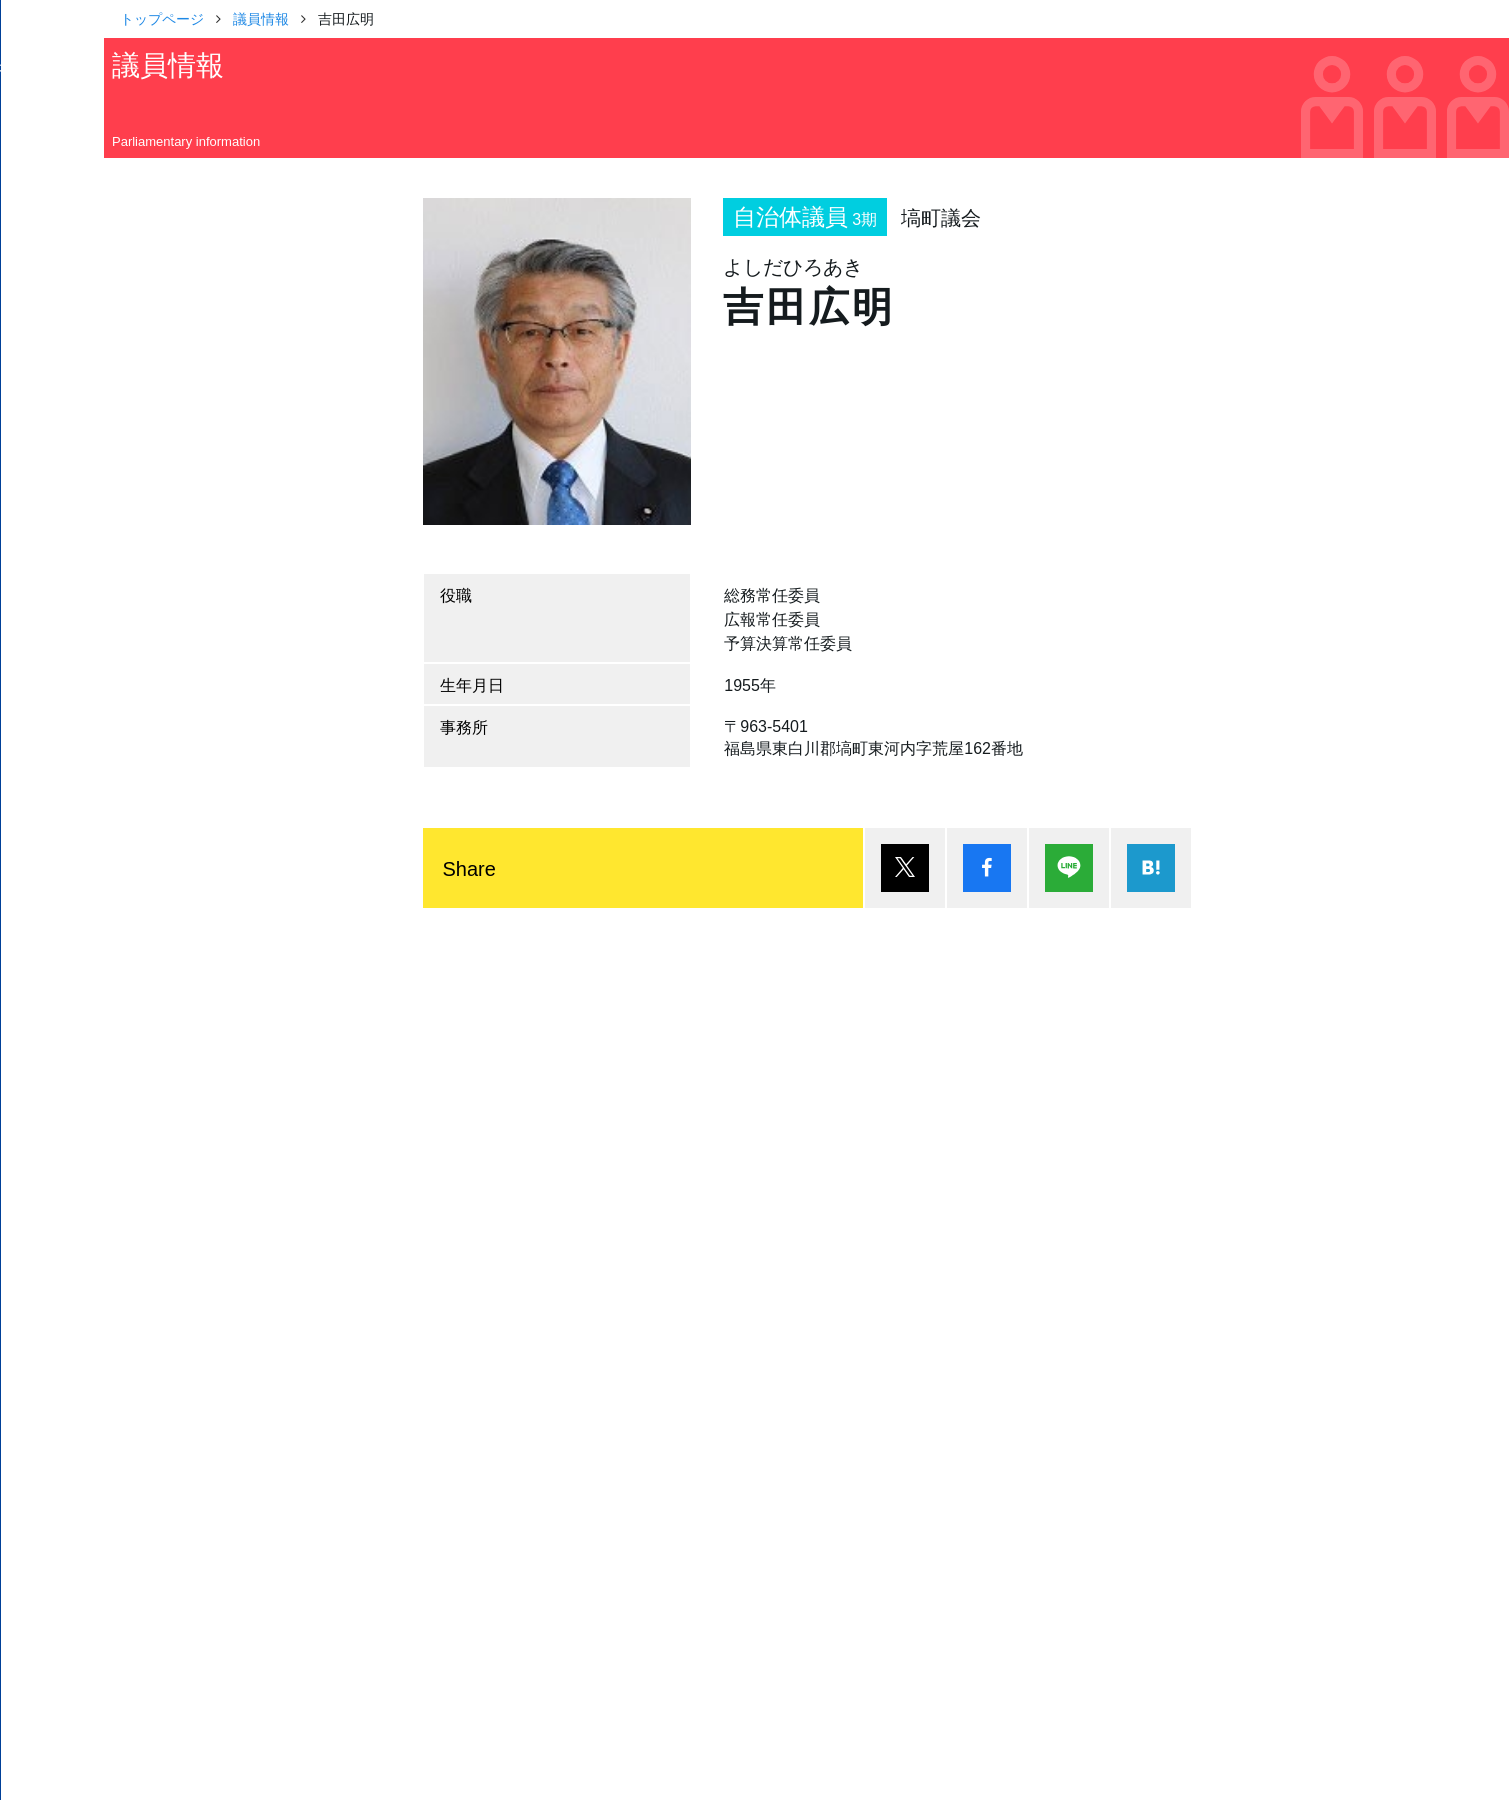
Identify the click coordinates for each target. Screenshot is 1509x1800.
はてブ (1151, 868)
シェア (987, 868)
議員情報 (261, 18)
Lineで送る (1069, 868)
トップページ (162, 18)
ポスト (905, 868)
